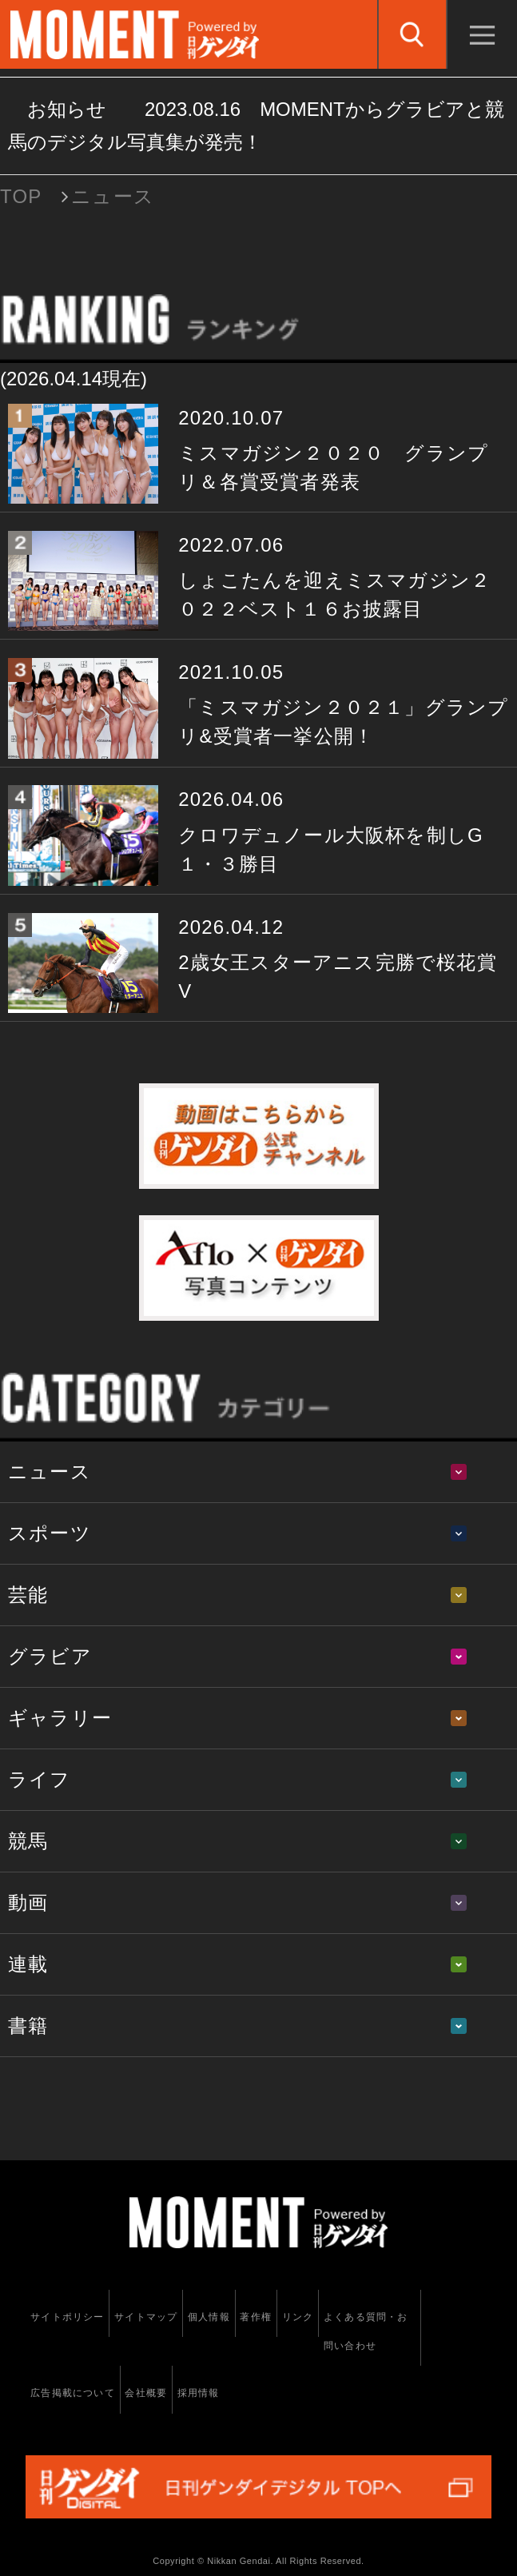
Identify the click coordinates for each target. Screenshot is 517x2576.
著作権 (256, 2317)
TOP (21, 196)
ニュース (49, 1471)
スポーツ (49, 1533)
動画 (28, 1902)
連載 (28, 1964)
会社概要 (146, 2393)
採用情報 (198, 2393)
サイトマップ (145, 2317)
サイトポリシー (67, 2317)
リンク (298, 2317)
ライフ (39, 1779)
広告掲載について (72, 2393)
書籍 (28, 2025)
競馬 (28, 1841)
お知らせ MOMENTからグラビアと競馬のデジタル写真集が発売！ (256, 125)
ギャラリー (60, 1718)
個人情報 (209, 2317)
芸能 (28, 1594)
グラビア (50, 1656)
